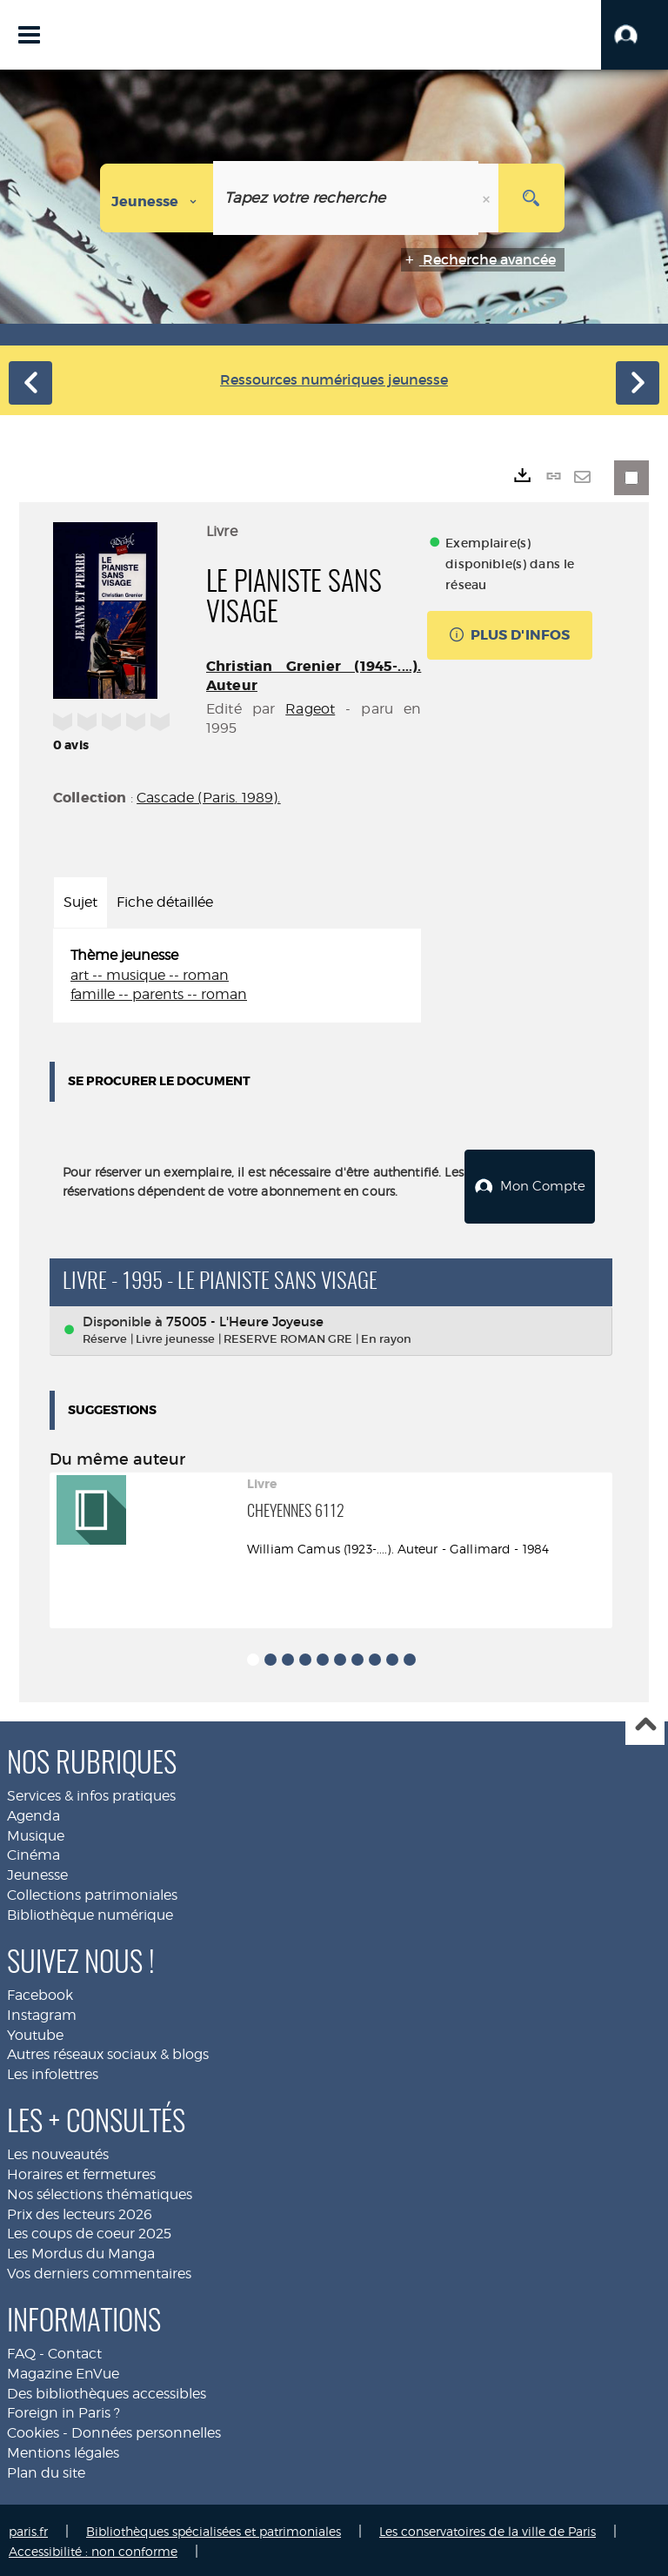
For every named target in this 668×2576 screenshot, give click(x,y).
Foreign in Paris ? (63, 2410)
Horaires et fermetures (81, 2171)
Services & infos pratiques (91, 1793)
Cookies (33, 2430)
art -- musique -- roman (149, 975)
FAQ (21, 2351)
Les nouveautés (58, 2151)
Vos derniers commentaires (99, 2271)
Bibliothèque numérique (90, 1912)
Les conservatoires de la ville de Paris (487, 2528)
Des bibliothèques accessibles (106, 2390)
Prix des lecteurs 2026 (79, 2211)
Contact (75, 2351)
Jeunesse (37, 1872)
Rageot (310, 709)
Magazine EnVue (63, 2371)
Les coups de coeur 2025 (89, 2231)
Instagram (42, 2011)
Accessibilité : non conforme (93, 2547)
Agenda (33, 1812)
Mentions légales (63, 2450)
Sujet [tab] (80, 902)
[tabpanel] (237, 976)
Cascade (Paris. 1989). (209, 797)
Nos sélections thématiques (99, 2191)
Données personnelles (146, 2430)
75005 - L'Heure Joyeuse (245, 1319)
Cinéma (33, 1852)
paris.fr (28, 2528)
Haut (645, 1723)
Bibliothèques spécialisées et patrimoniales (213, 2528)
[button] (634, 35)
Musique (35, 1832)
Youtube (35, 2031)
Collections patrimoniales (92, 1892)
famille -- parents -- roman (158, 994)
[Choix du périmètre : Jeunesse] (157, 198)
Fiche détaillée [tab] (165, 902)
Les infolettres (52, 2071)
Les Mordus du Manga (81, 2251)
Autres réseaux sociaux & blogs (108, 2051)
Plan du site (46, 2470)
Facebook (40, 1992)
